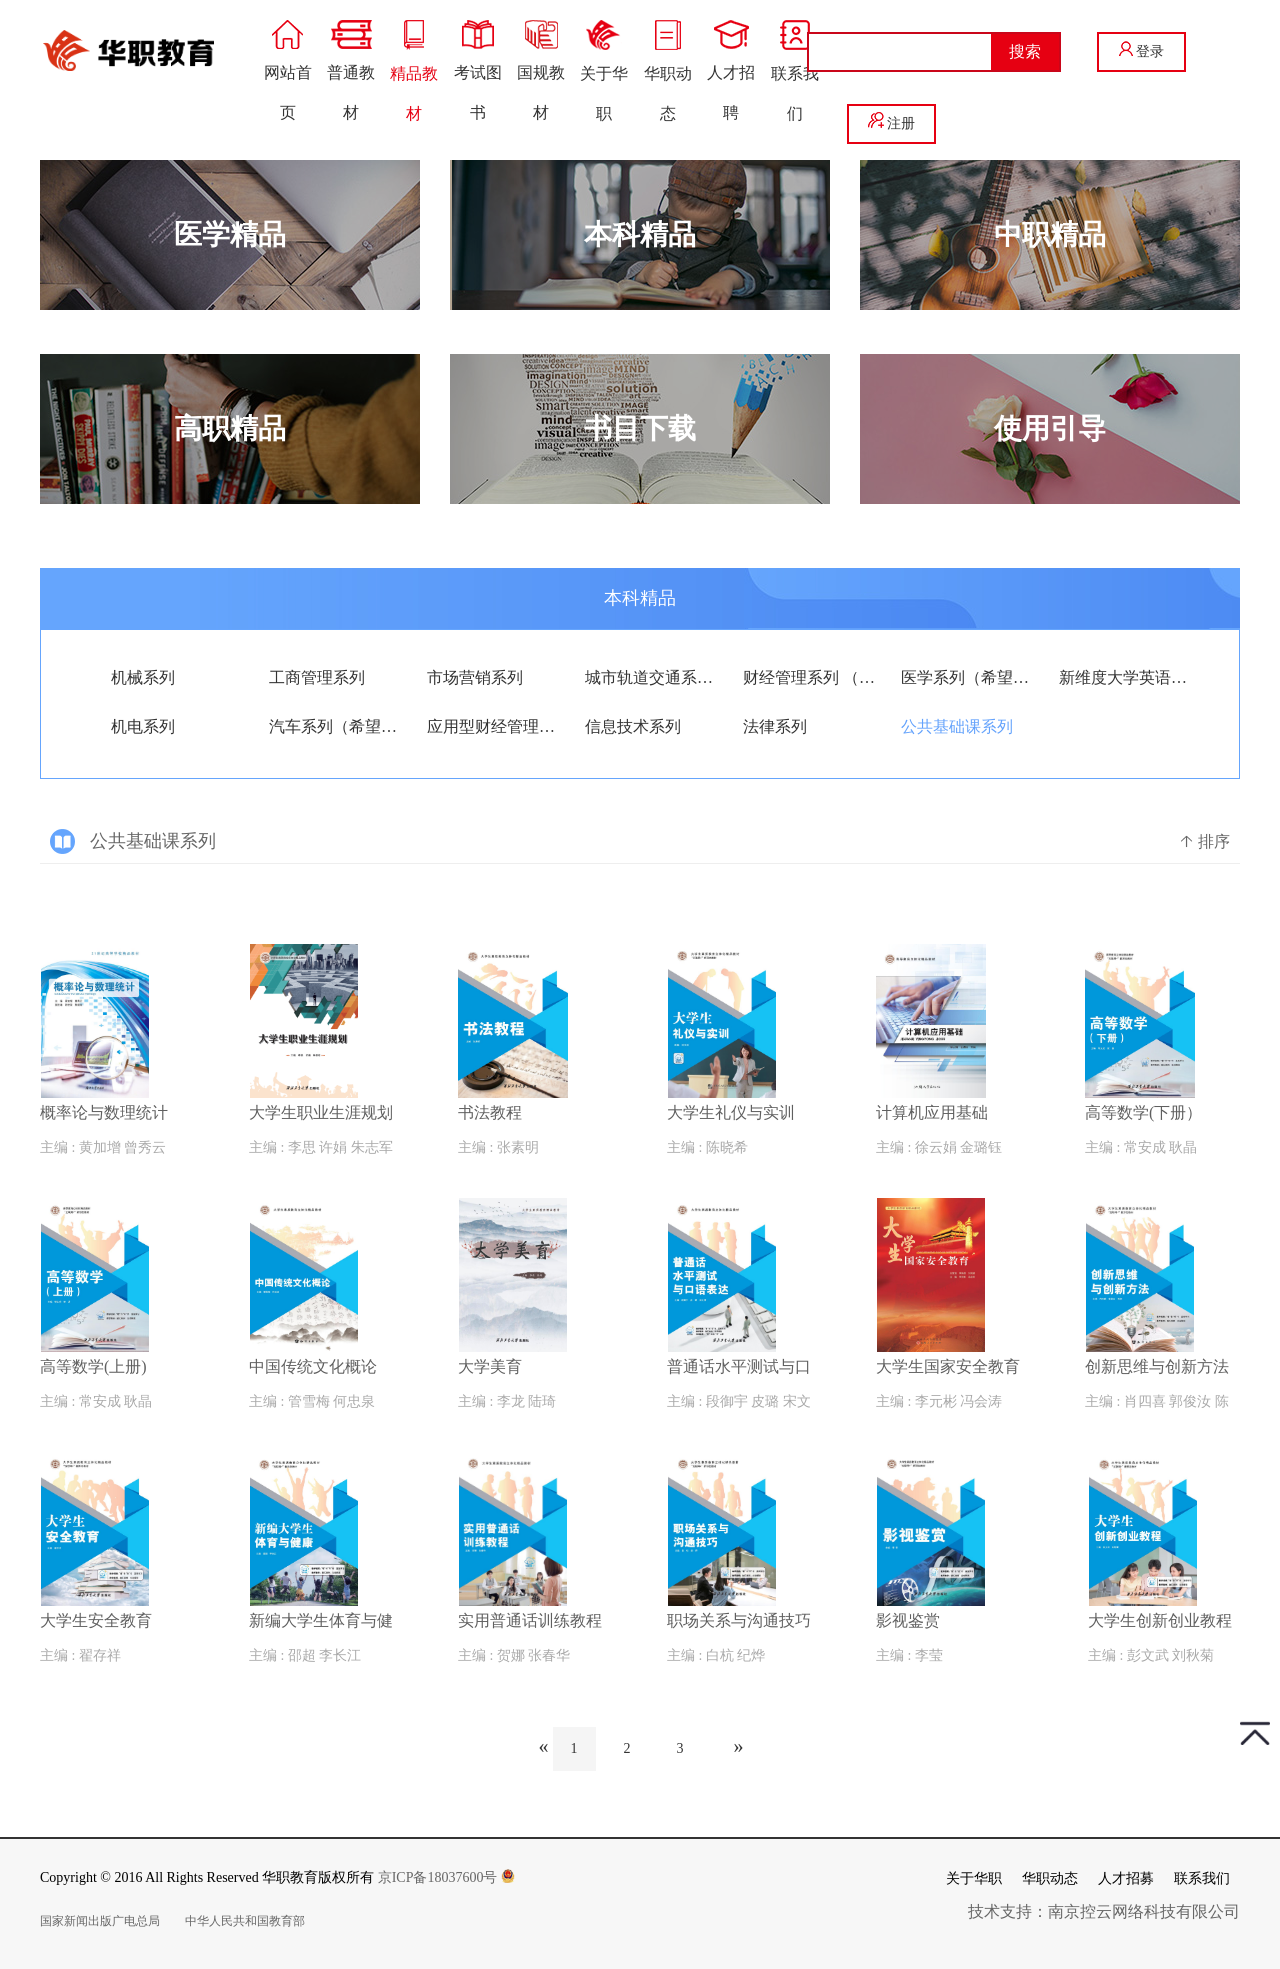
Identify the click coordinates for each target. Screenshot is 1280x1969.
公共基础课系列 (957, 726)
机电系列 (143, 726)
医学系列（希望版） (967, 677)
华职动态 (1050, 1878)
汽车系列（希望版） (335, 726)
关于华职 (974, 1878)
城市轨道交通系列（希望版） (651, 677)
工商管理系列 (317, 677)
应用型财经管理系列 (493, 726)
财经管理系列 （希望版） (809, 677)
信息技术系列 (633, 726)
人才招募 (1126, 1878)
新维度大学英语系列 (1125, 677)
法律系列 (775, 726)
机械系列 (143, 677)
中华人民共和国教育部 (245, 1921)
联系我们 (1202, 1878)
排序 (1204, 841)
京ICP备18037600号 (446, 1877)
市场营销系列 (475, 677)
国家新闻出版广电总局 (100, 1921)
